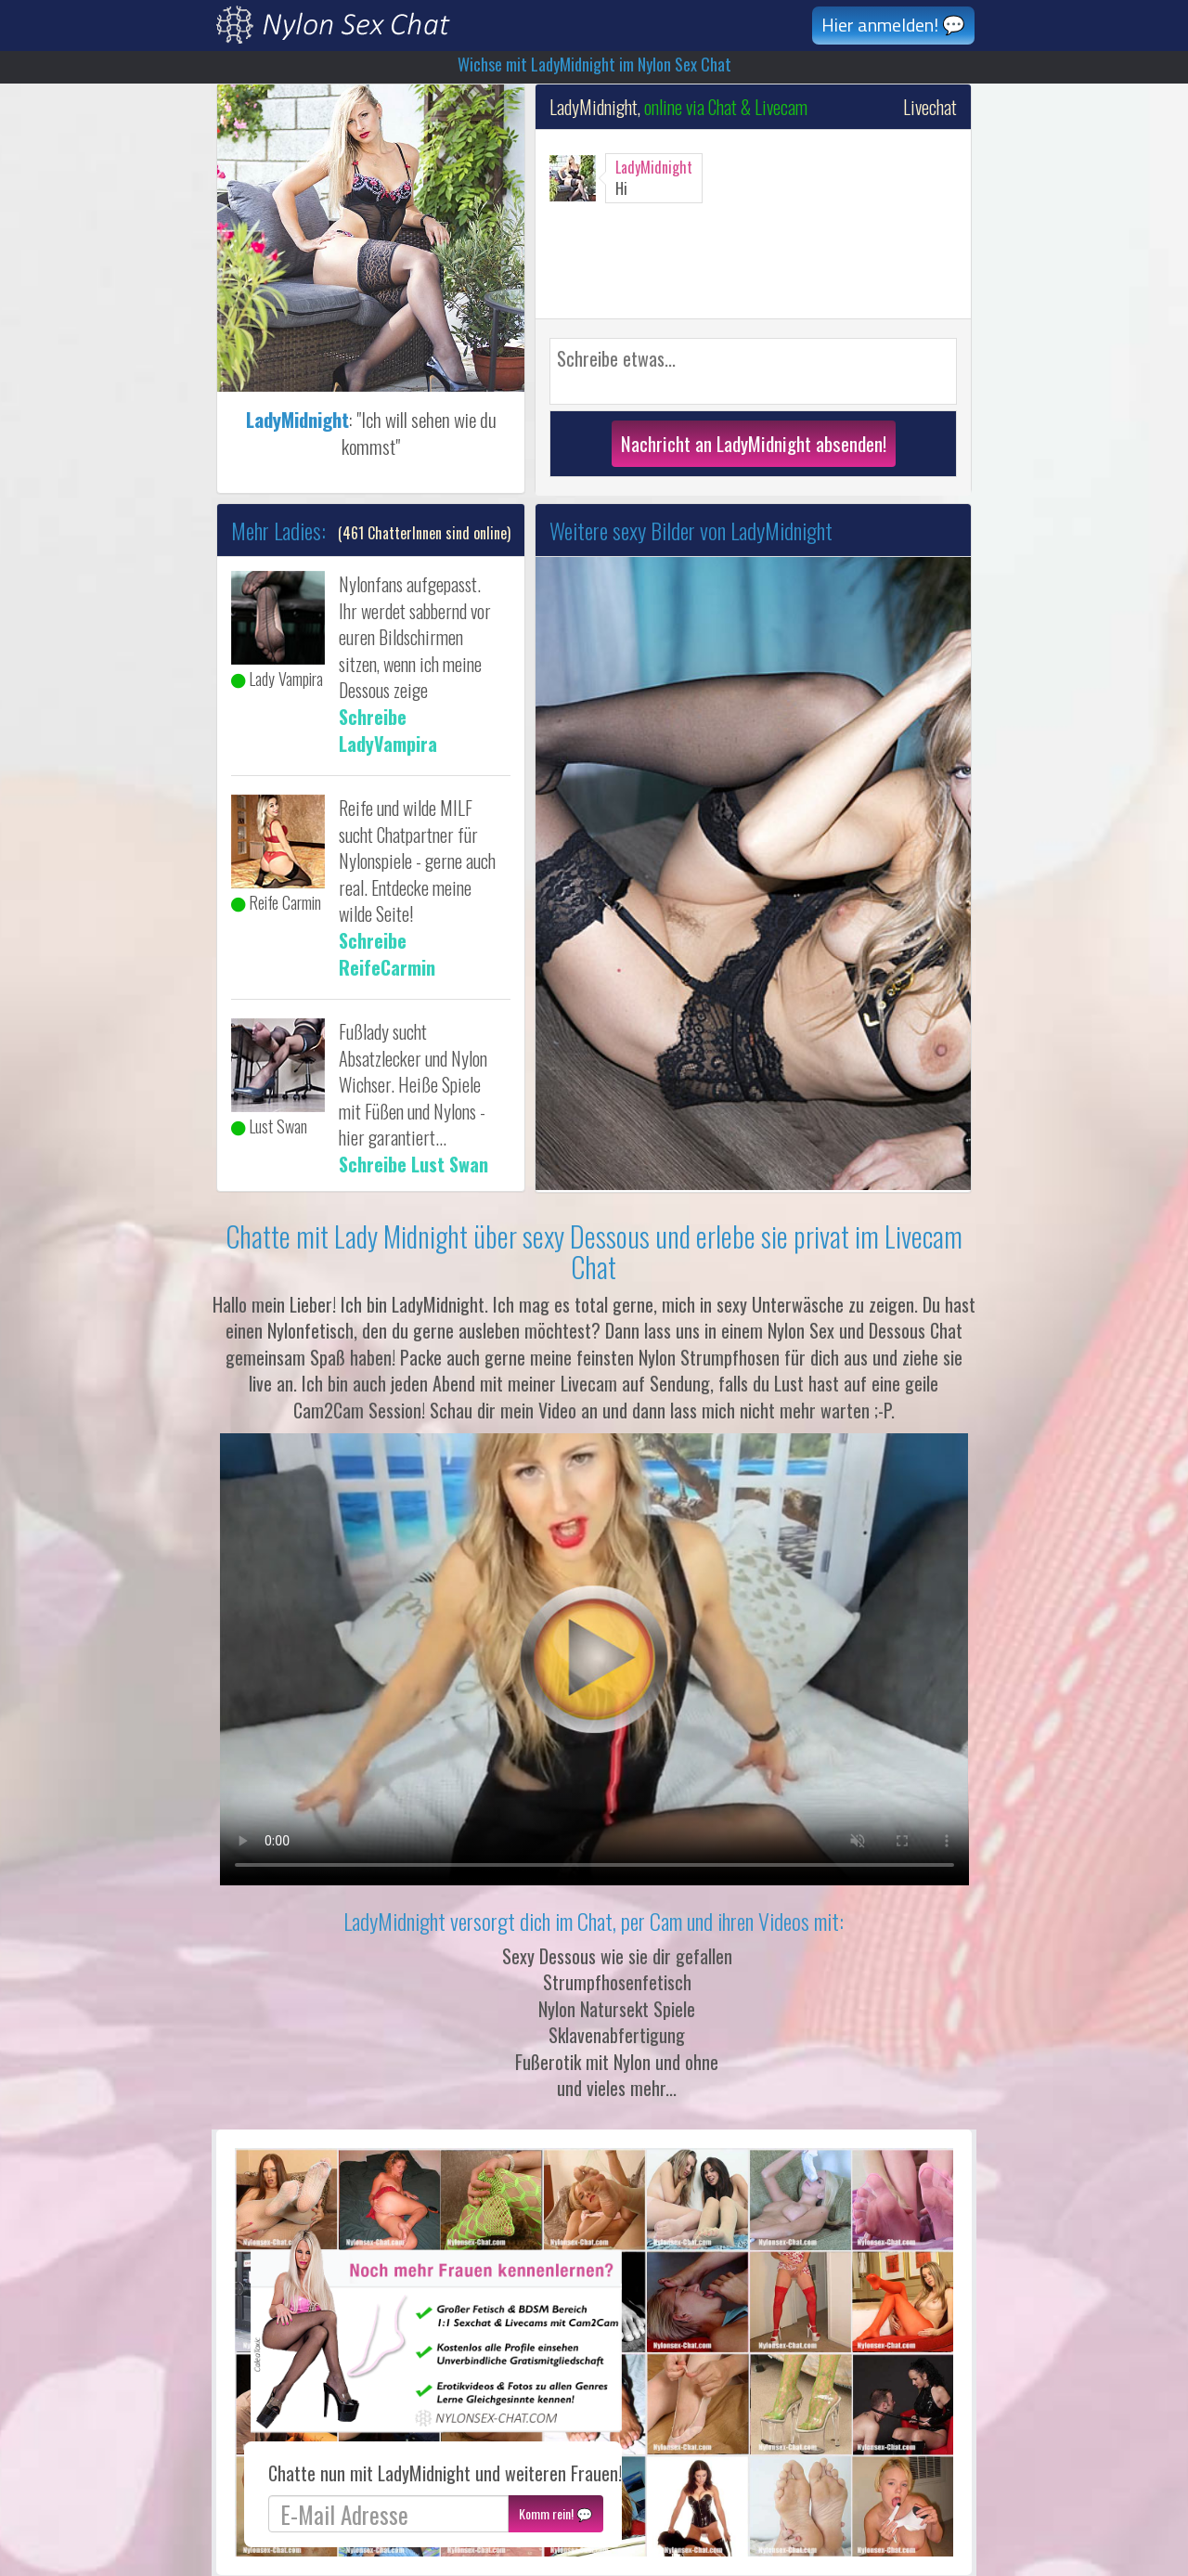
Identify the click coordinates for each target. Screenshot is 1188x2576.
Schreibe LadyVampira (388, 730)
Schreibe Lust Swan (413, 1164)
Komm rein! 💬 (555, 2513)
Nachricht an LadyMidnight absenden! (753, 443)
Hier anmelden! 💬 (893, 24)
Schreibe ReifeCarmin (387, 953)
